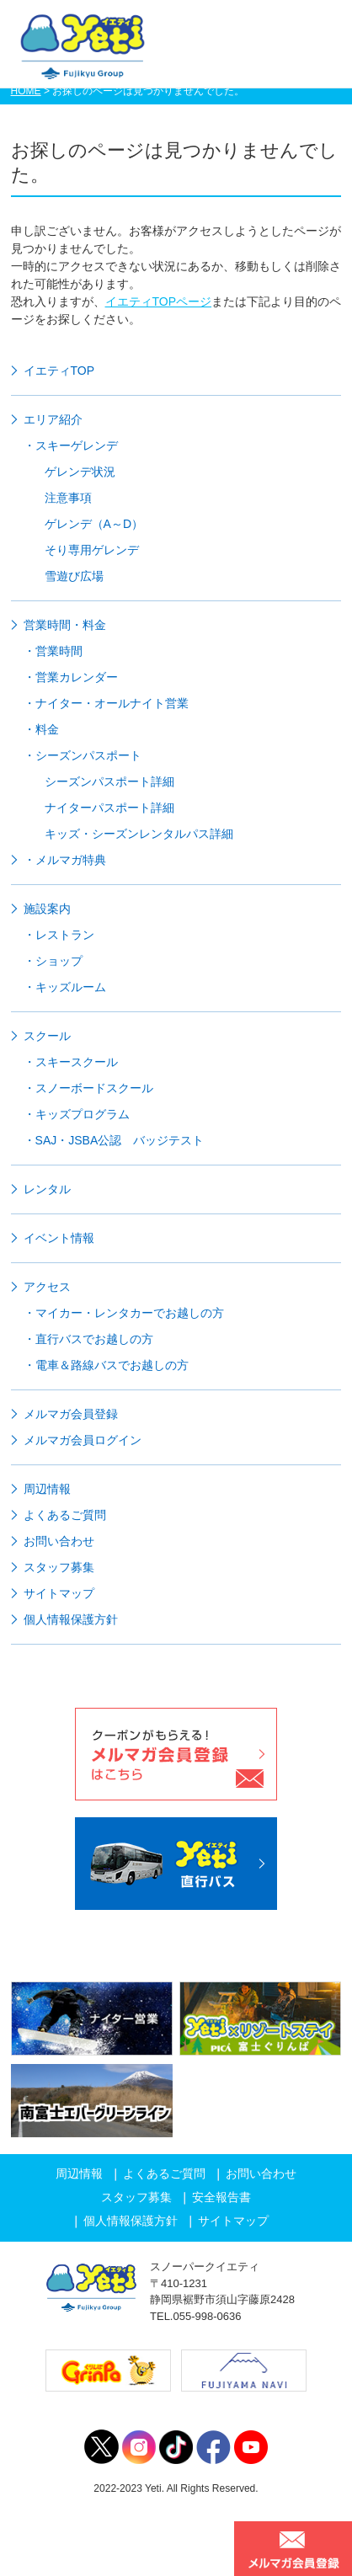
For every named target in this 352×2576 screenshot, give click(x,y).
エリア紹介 (53, 419)
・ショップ (53, 961)
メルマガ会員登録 (71, 1414)
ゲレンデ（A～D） (94, 524)
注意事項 (68, 497)
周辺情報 (47, 1489)
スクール (47, 1036)
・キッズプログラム (77, 1114)
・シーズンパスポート (82, 755)
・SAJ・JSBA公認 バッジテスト (114, 1140)
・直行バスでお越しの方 (88, 1339)
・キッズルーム (65, 987)
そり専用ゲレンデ (92, 550)
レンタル (47, 1189)
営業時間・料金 (65, 625)
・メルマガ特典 (65, 860)
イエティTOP (59, 370)
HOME (26, 91)
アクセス (47, 1286)
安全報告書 (221, 2197)
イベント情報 (59, 1238)
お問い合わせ (59, 1541)
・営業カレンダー (71, 677)
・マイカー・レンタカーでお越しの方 (124, 1313)
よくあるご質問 (65, 1515)
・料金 (41, 729)
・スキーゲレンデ (71, 445)
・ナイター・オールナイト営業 (106, 703)
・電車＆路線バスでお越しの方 (106, 1365)
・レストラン (59, 934)
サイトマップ (59, 1593)
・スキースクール (71, 1062)
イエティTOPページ (158, 301)
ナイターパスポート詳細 (109, 807)
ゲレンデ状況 (80, 471)
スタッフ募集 (59, 1567)
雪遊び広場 (74, 576)
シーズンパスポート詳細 (109, 781)
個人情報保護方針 (71, 1619)
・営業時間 (53, 651)
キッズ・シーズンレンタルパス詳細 (139, 833)
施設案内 (47, 908)
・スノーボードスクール (88, 1088)
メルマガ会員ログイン (82, 1440)
